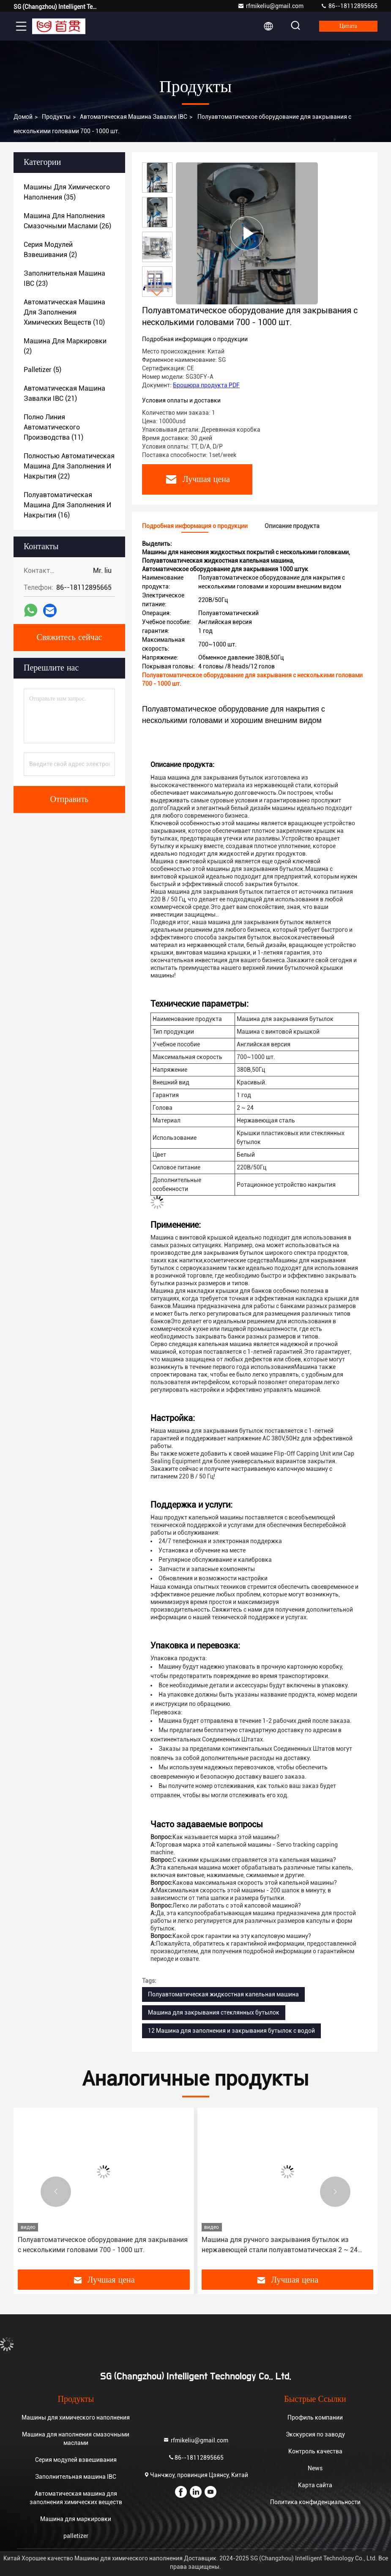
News (315, 2468)
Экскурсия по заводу (315, 2434)
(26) (67, 221)
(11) (53, 427)
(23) (64, 278)
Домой (23, 116)
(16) (67, 505)
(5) (42, 370)
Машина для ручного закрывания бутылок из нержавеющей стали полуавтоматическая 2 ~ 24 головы (280, 2245)
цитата (348, 26)
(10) (64, 312)
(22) (69, 466)
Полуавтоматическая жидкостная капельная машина (223, 1994)
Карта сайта (315, 2485)
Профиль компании (315, 2417)
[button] (157, 293)
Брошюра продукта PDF (206, 385)
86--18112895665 (348, 6)
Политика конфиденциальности (315, 2502)
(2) (50, 250)
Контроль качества (315, 2451)
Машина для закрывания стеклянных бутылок (213, 2012)
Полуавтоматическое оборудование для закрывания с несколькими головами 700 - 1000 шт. (103, 2245)
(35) (67, 192)
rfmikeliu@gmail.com (271, 6)
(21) (64, 393)
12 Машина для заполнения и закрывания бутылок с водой (231, 2030)
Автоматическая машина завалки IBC (133, 116)
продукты (56, 116)
